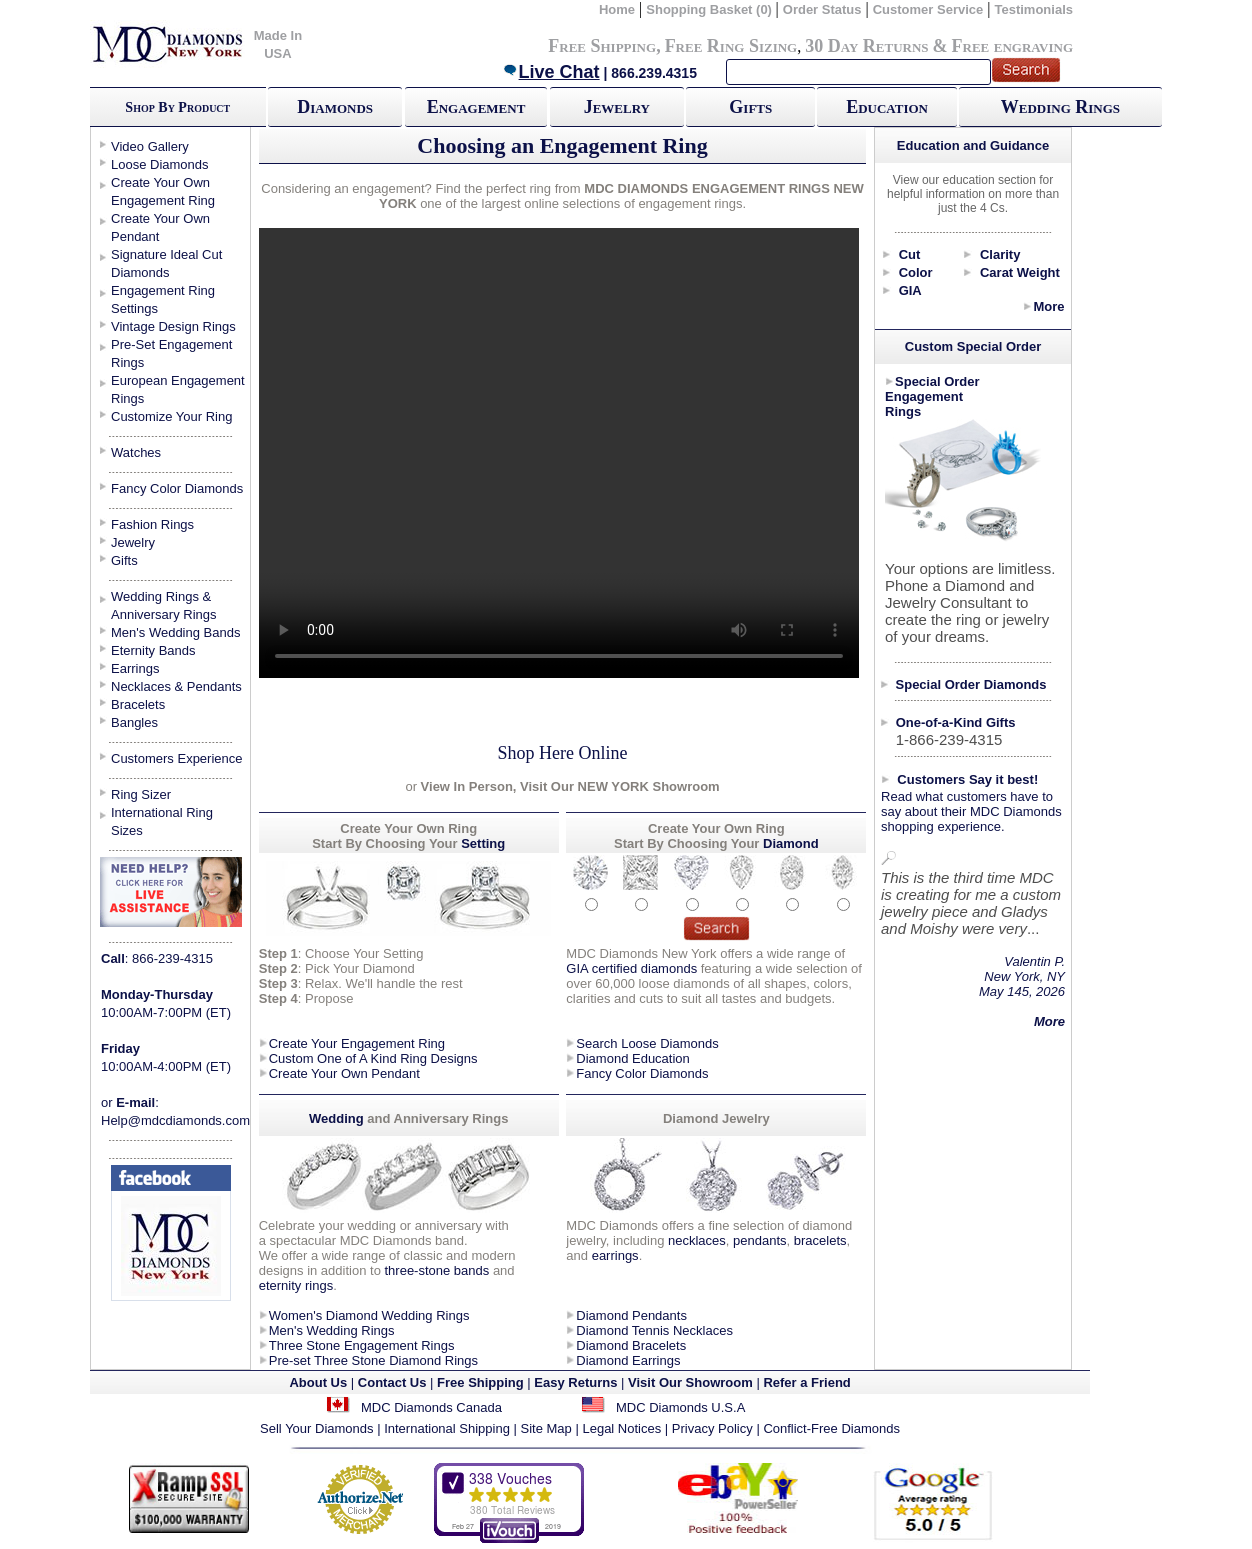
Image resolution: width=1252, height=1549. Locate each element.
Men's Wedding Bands (175, 632)
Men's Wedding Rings (332, 1330)
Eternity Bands (153, 650)
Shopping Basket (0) (710, 9)
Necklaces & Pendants (176, 686)
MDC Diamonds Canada (431, 1407)
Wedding (338, 1118)
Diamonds (335, 107)
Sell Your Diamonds (316, 1428)
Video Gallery (150, 146)
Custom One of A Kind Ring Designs (373, 1058)
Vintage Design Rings (173, 326)
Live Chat (551, 72)
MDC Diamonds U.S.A (680, 1407)
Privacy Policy (712, 1428)
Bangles (134, 722)
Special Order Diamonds (971, 684)
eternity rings (296, 1285)
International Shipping (447, 1428)
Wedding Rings (1060, 107)
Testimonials (1033, 9)
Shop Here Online (563, 753)
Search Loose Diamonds (647, 1043)
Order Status (822, 9)
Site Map (546, 1428)
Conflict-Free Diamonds (831, 1428)
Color (916, 272)
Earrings (135, 668)
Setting (483, 843)
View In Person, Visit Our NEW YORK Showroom (568, 786)
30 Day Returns (866, 46)
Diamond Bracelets (631, 1345)
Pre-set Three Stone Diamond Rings (373, 1360)
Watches (136, 452)
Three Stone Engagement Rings (362, 1345)
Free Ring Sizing (731, 46)
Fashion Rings (152, 524)
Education (887, 107)
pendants (760, 1240)
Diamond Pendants (631, 1315)
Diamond (791, 843)
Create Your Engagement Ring (357, 1043)
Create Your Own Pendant (344, 1073)
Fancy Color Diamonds (177, 488)
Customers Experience (177, 758)
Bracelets (138, 704)
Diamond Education (632, 1058)
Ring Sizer (141, 794)
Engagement (476, 107)
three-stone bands (436, 1270)
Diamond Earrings (628, 1360)
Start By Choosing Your (384, 843)
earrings (615, 1255)
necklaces (697, 1240)
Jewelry (617, 107)
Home (617, 9)
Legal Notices (621, 1428)
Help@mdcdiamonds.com (175, 1120)
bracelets (820, 1240)
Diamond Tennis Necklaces (654, 1330)
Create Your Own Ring (716, 828)
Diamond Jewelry (716, 1118)
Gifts (750, 107)
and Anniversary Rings (437, 1118)
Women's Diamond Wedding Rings (369, 1315)
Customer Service (928, 9)
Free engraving (1012, 46)
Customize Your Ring (171, 416)
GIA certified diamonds (631, 968)
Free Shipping (602, 46)
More (1048, 306)
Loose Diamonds (160, 164)
